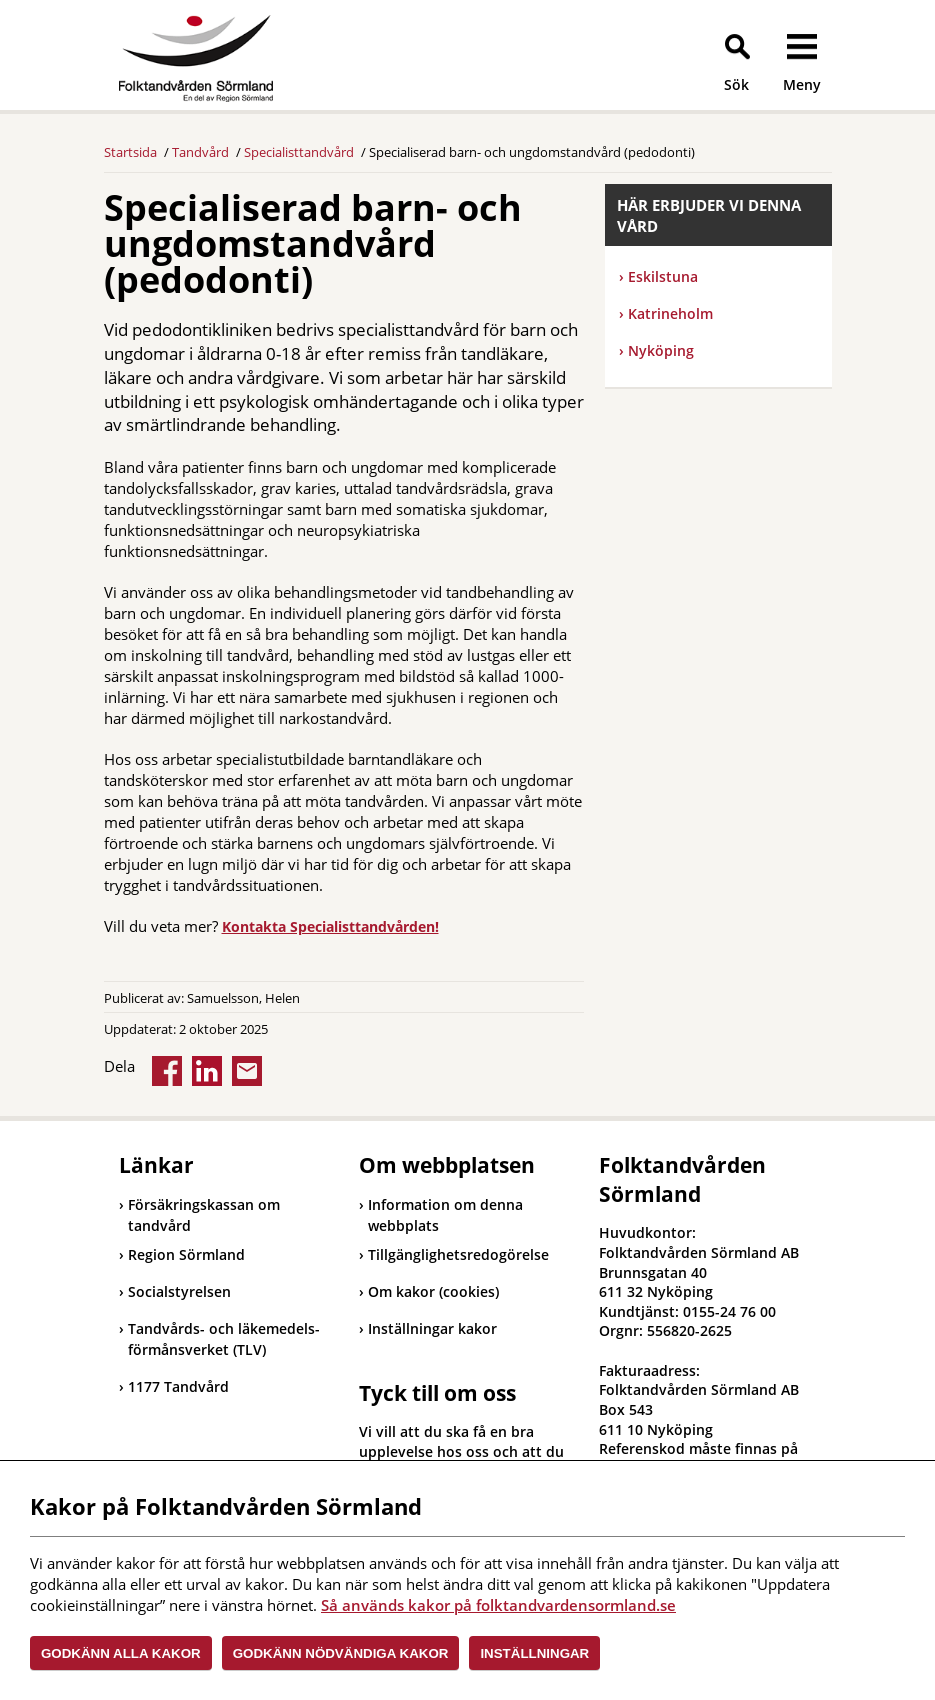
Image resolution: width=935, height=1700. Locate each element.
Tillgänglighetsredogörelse (458, 1254)
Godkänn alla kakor (121, 1653)
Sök (736, 84)
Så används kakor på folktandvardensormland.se (498, 1605)
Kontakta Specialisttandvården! (330, 926)
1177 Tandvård (174, 1386)
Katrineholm (666, 313)
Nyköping (656, 350)
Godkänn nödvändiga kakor (341, 1653)
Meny (802, 84)
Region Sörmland (182, 1254)
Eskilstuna (658, 276)
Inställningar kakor (432, 1328)
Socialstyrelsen (175, 1291)
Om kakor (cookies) (433, 1291)
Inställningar (534, 1653)
